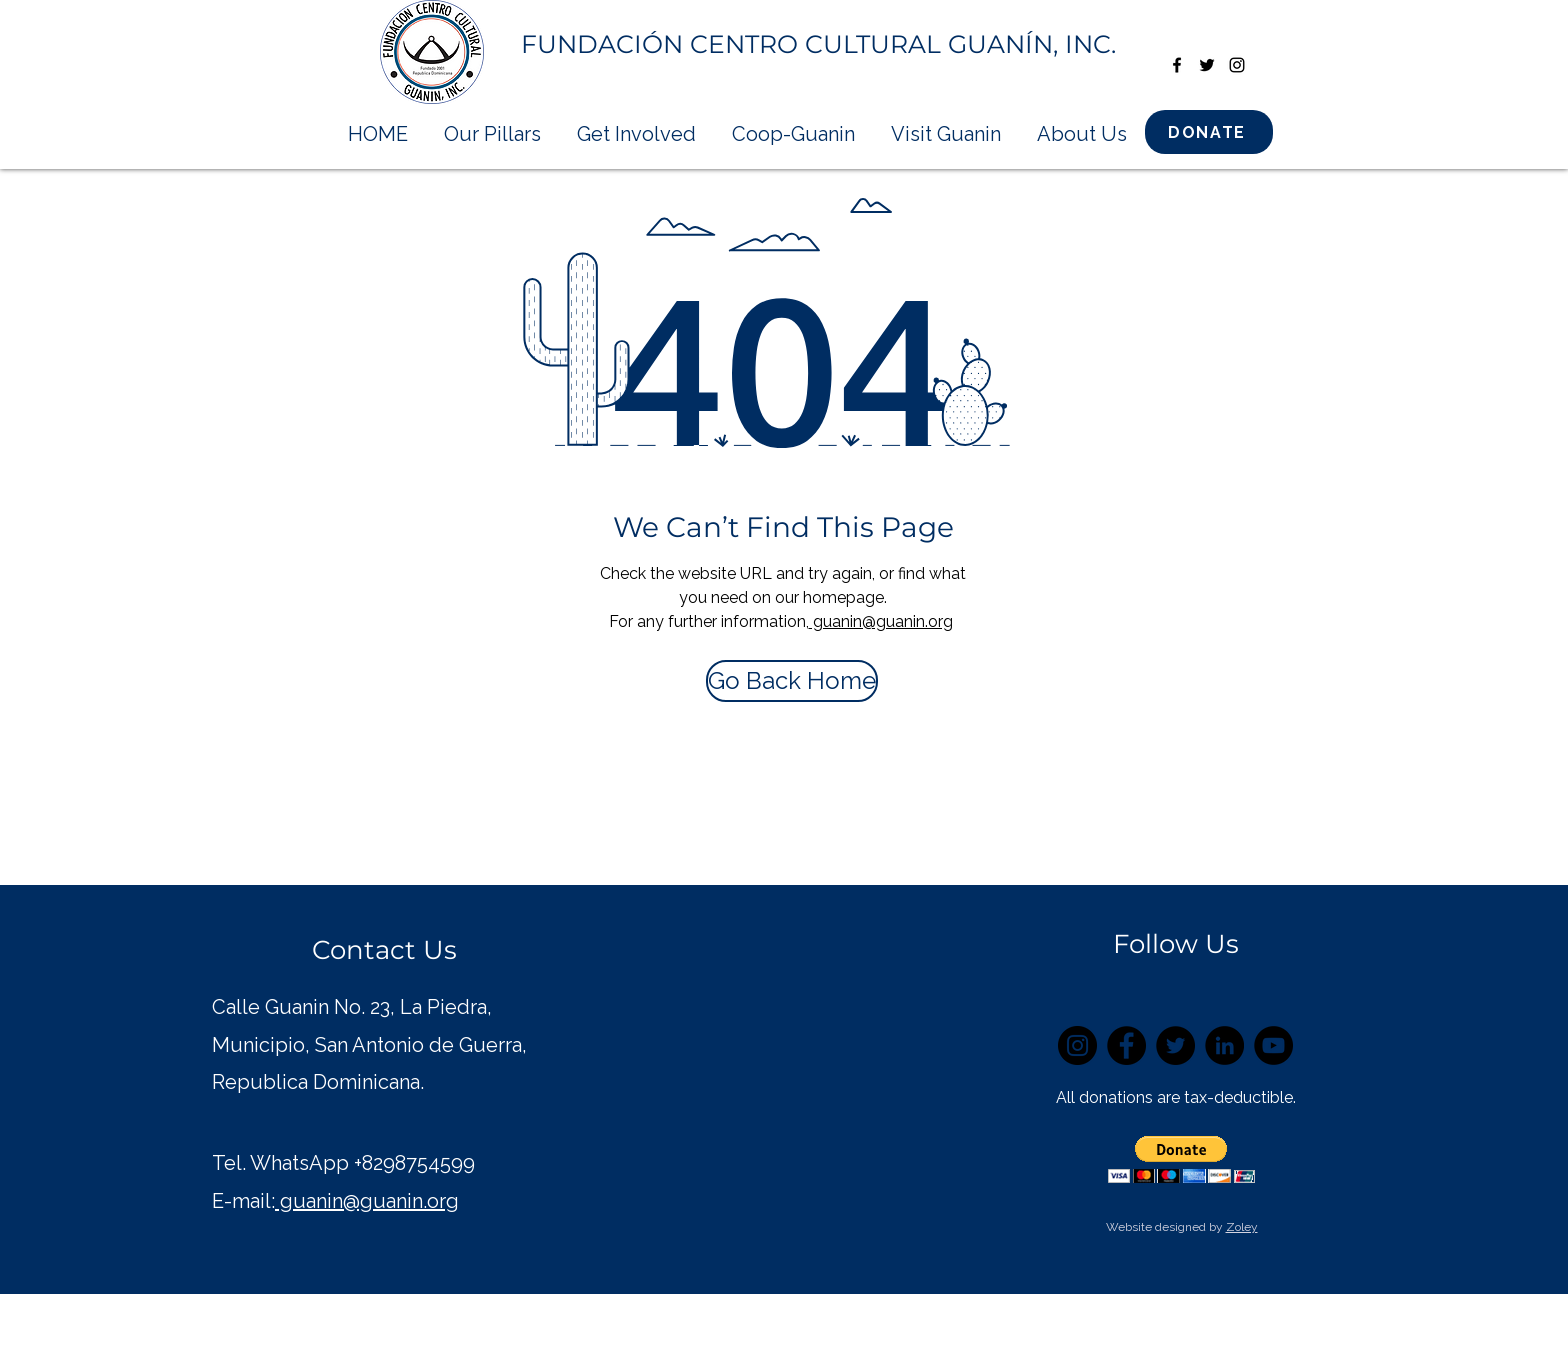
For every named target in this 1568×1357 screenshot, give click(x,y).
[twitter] (1207, 65)
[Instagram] (1077, 1045)
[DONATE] (1209, 132)
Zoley (1242, 1227)
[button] (1181, 1159)
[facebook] (1177, 65)
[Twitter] (1175, 1045)
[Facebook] (1126, 1045)
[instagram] (1237, 65)
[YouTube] (1273, 1045)
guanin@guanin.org (881, 621)
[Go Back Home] (792, 681)
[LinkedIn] (1224, 1045)
